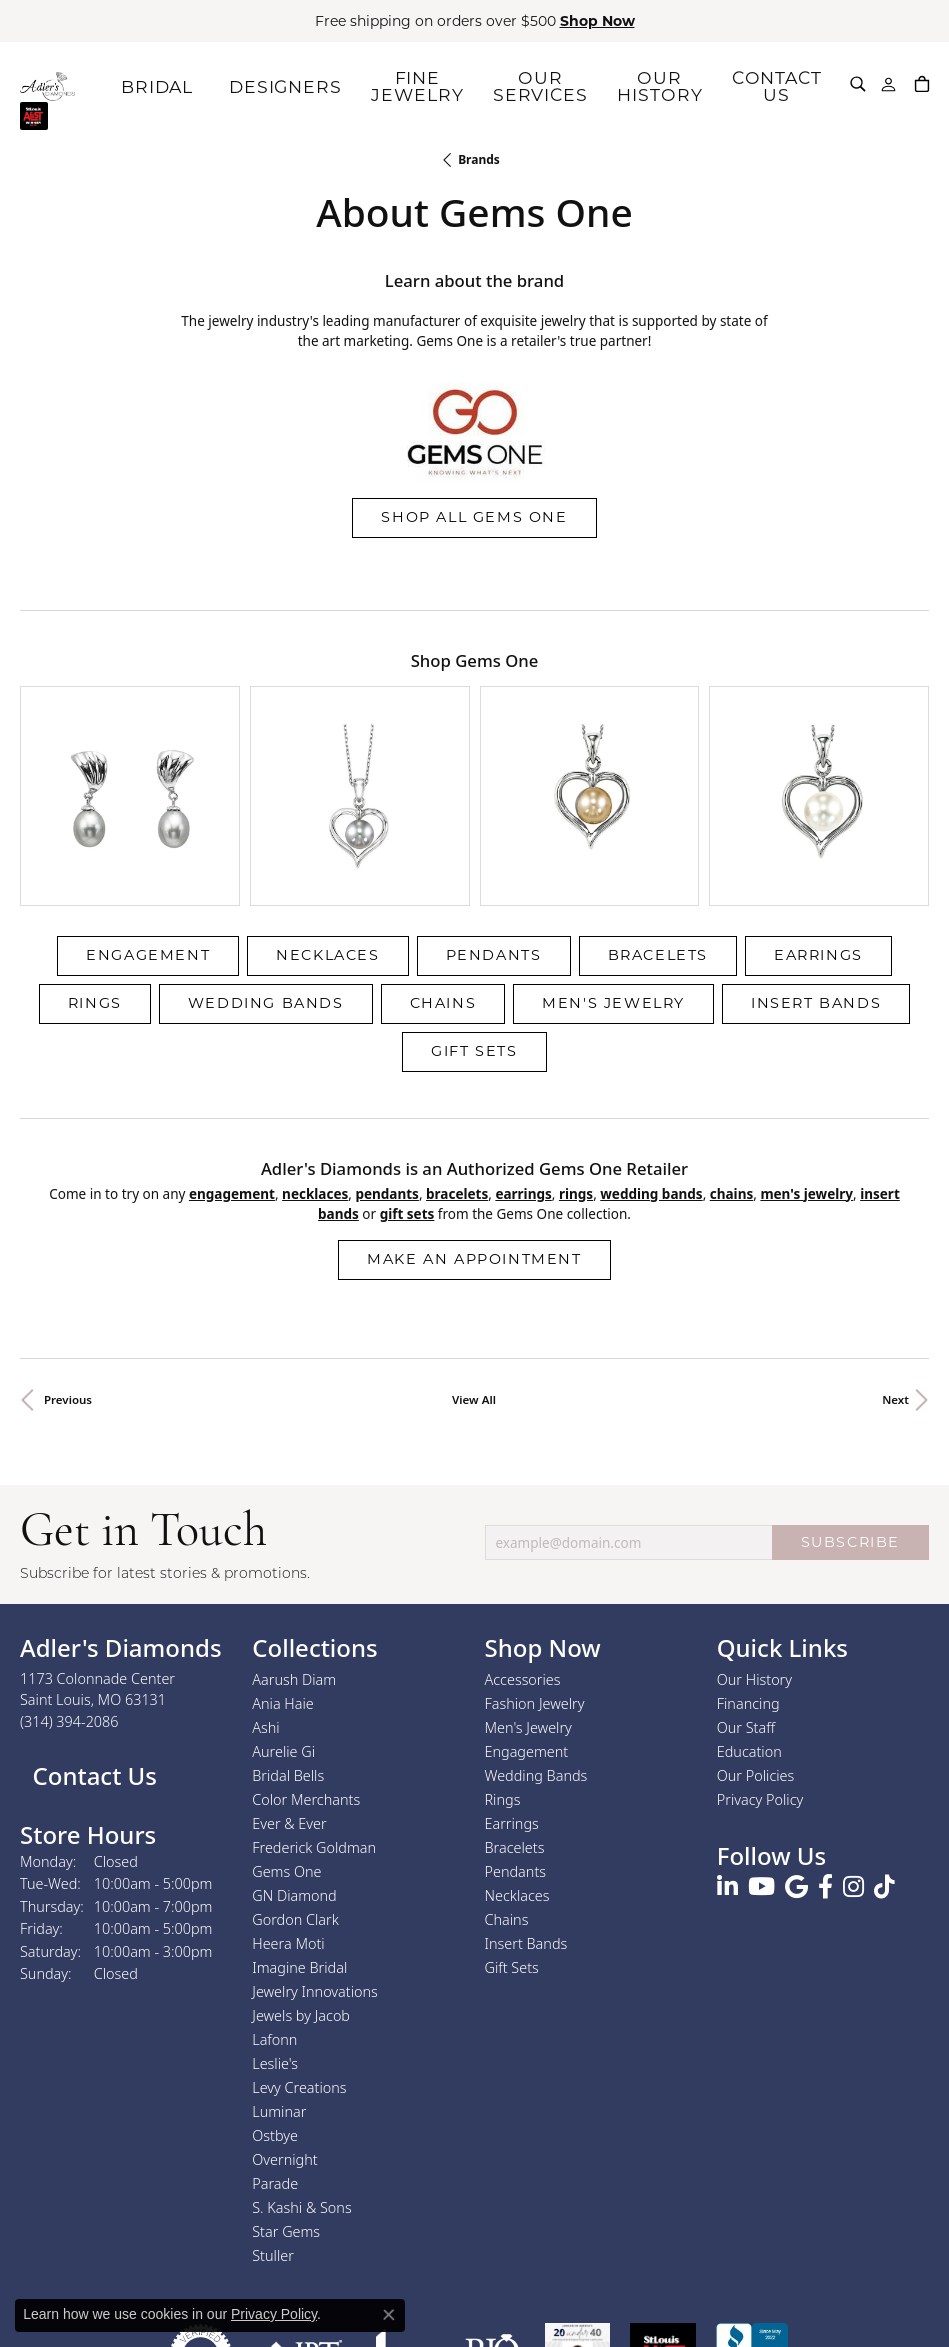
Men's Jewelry (613, 866)
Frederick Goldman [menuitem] (314, 1710)
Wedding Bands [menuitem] (536, 1638)
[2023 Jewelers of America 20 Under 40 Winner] (577, 2218)
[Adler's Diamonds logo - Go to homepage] (89, 86)
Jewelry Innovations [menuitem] (315, 1854)
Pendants (494, 818)
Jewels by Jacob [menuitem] (301, 1878)
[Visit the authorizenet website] (201, 2218)
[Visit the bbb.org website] (752, 2218)
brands (479, 159)
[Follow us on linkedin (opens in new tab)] (727, 1751)
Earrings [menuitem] (512, 1686)
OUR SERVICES (560, 85)
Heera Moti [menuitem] (288, 1806)
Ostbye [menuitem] (275, 1998)
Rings (95, 866)
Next (895, 1263)
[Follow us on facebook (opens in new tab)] (825, 1751)
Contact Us (91, 1639)
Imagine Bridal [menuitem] (299, 1830)
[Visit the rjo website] (492, 2218)
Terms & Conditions (495, 2296)
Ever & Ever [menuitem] (289, 1686)
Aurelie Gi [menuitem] (283, 1614)
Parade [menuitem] (275, 2046)
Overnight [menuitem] (284, 2022)
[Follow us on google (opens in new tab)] (796, 1751)
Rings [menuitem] (503, 1662)
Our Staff (746, 1590)
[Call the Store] (69, 1584)
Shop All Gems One (474, 517)
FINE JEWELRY (451, 85)
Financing (748, 1566)
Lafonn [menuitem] (274, 1902)
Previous (68, 1263)
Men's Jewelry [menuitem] (528, 1590)
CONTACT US (778, 85)
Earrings (818, 818)
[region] (474, 727)
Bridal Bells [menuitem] (288, 1638)
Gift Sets (474, 914)
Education (749, 1614)
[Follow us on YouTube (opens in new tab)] (761, 1751)
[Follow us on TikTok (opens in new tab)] (884, 1751)
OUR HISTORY (669, 85)
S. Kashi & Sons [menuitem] (301, 2070)
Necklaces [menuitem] (517, 1758)
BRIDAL (232, 85)
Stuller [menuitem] (273, 2118)
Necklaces (327, 818)
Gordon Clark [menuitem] (295, 1782)
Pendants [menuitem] (516, 1734)
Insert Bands (816, 866)
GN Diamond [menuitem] (294, 1758)
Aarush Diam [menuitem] (294, 1542)
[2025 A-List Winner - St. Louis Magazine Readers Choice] (663, 2218)
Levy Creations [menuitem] (299, 1950)
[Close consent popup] (389, 2315)
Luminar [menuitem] (279, 1974)
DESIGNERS (342, 85)
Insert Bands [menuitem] (526, 1806)
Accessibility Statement (643, 2296)
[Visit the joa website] (402, 2218)
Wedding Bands (266, 866)
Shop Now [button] (597, 21)
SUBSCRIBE (850, 1405)
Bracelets (658, 818)
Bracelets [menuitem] (515, 1710)
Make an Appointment (474, 1123)
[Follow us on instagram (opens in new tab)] (853, 1751)
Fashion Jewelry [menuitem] (535, 1566)
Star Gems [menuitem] (286, 2094)
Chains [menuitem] (507, 1782)
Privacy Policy (760, 1662)
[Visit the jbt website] (302, 2218)
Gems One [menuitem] (286, 1734)
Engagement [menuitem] (527, 1614)
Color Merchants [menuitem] (306, 1662)
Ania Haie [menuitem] (283, 1566)
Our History (754, 1542)
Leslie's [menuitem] (275, 1926)
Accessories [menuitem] (523, 1542)
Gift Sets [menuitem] (512, 1830)
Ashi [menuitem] (265, 1590)
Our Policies (756, 1638)
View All (474, 1263)
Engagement (148, 818)
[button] (859, 84)
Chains (443, 866)
